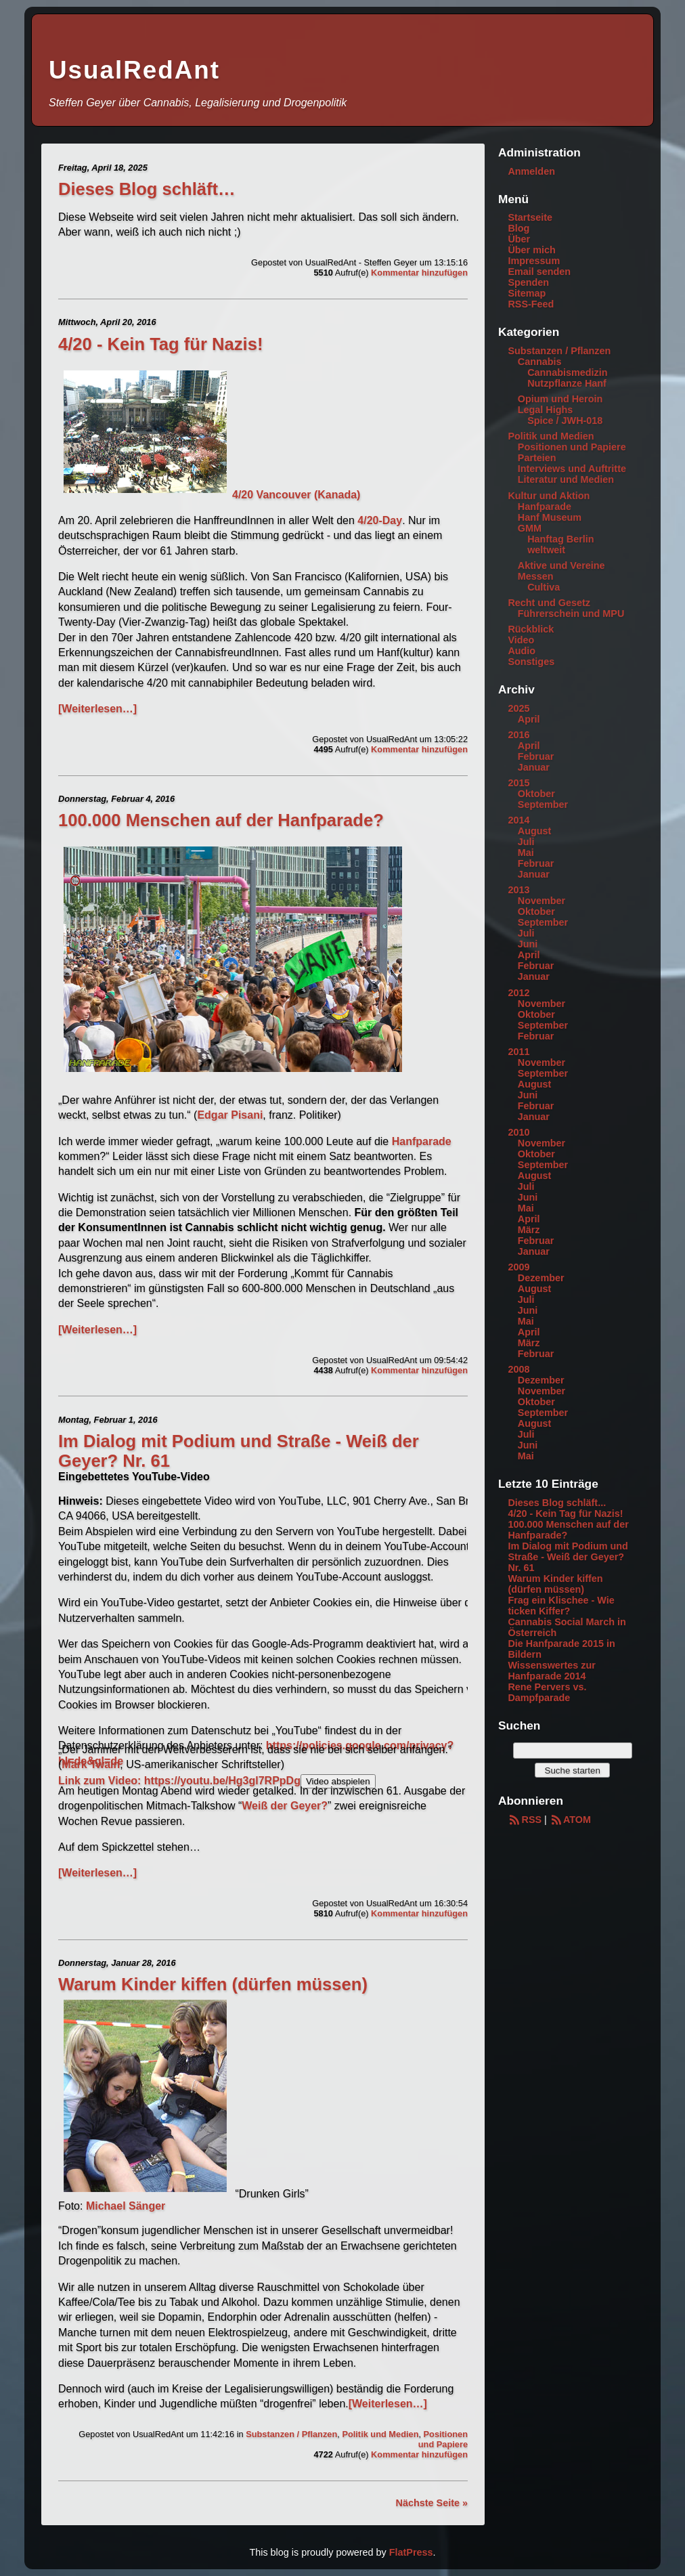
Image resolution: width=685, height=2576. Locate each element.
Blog (518, 228)
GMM (530, 528)
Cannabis (540, 361)
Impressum (534, 260)
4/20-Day (379, 520)
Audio (521, 650)
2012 (518, 992)
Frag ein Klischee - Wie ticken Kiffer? (561, 1605)
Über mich (531, 249)
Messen (536, 576)
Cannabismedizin (567, 372)
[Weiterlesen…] (97, 708)
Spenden (528, 282)
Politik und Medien (380, 2434)
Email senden (539, 271)
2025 (518, 708)
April (529, 719)
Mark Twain (91, 1764)
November (541, 900)
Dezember (541, 1277)
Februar (536, 756)
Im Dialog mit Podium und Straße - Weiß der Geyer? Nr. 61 (567, 1557)
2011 (518, 1051)
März (529, 1229)
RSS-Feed (531, 304)
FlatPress (411, 2552)
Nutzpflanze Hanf (566, 383)
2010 (518, 1132)
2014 (518, 820)
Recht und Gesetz (549, 602)
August (535, 830)
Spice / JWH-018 (564, 420)
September (543, 804)
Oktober (536, 793)
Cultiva (543, 587)
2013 (518, 889)
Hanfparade (421, 1141)
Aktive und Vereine (561, 565)
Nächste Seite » (432, 2502)
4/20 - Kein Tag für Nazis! (160, 344)
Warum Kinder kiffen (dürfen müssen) (213, 1984)
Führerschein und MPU (571, 613)
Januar (534, 767)
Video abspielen (338, 1781)
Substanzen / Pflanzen (291, 2434)
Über (519, 239)
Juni (528, 944)
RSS (525, 1819)
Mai (526, 852)
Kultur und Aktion (549, 495)
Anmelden (531, 171)
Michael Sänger (125, 2206)
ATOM (570, 1819)
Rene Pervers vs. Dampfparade (547, 1692)
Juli (526, 841)
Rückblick (531, 629)
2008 (518, 1369)
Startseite (530, 217)
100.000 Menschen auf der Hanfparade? (221, 820)
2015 (518, 782)
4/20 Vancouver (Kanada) (212, 494)
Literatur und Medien (566, 479)
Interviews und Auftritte (572, 468)
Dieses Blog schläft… (147, 188)
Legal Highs (545, 409)
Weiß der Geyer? (285, 1805)
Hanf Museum (549, 517)
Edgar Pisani (230, 1115)
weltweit (546, 549)
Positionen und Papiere (443, 2439)
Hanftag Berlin (560, 539)
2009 (518, 1267)
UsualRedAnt (134, 70)
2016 (518, 734)
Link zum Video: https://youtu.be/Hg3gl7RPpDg (179, 1780)
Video (521, 640)
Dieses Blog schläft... (557, 1502)
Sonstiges (531, 661)
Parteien (537, 457)
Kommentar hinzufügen (419, 272)
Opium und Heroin (560, 398)
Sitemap (527, 293)
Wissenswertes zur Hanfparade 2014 (551, 1670)
